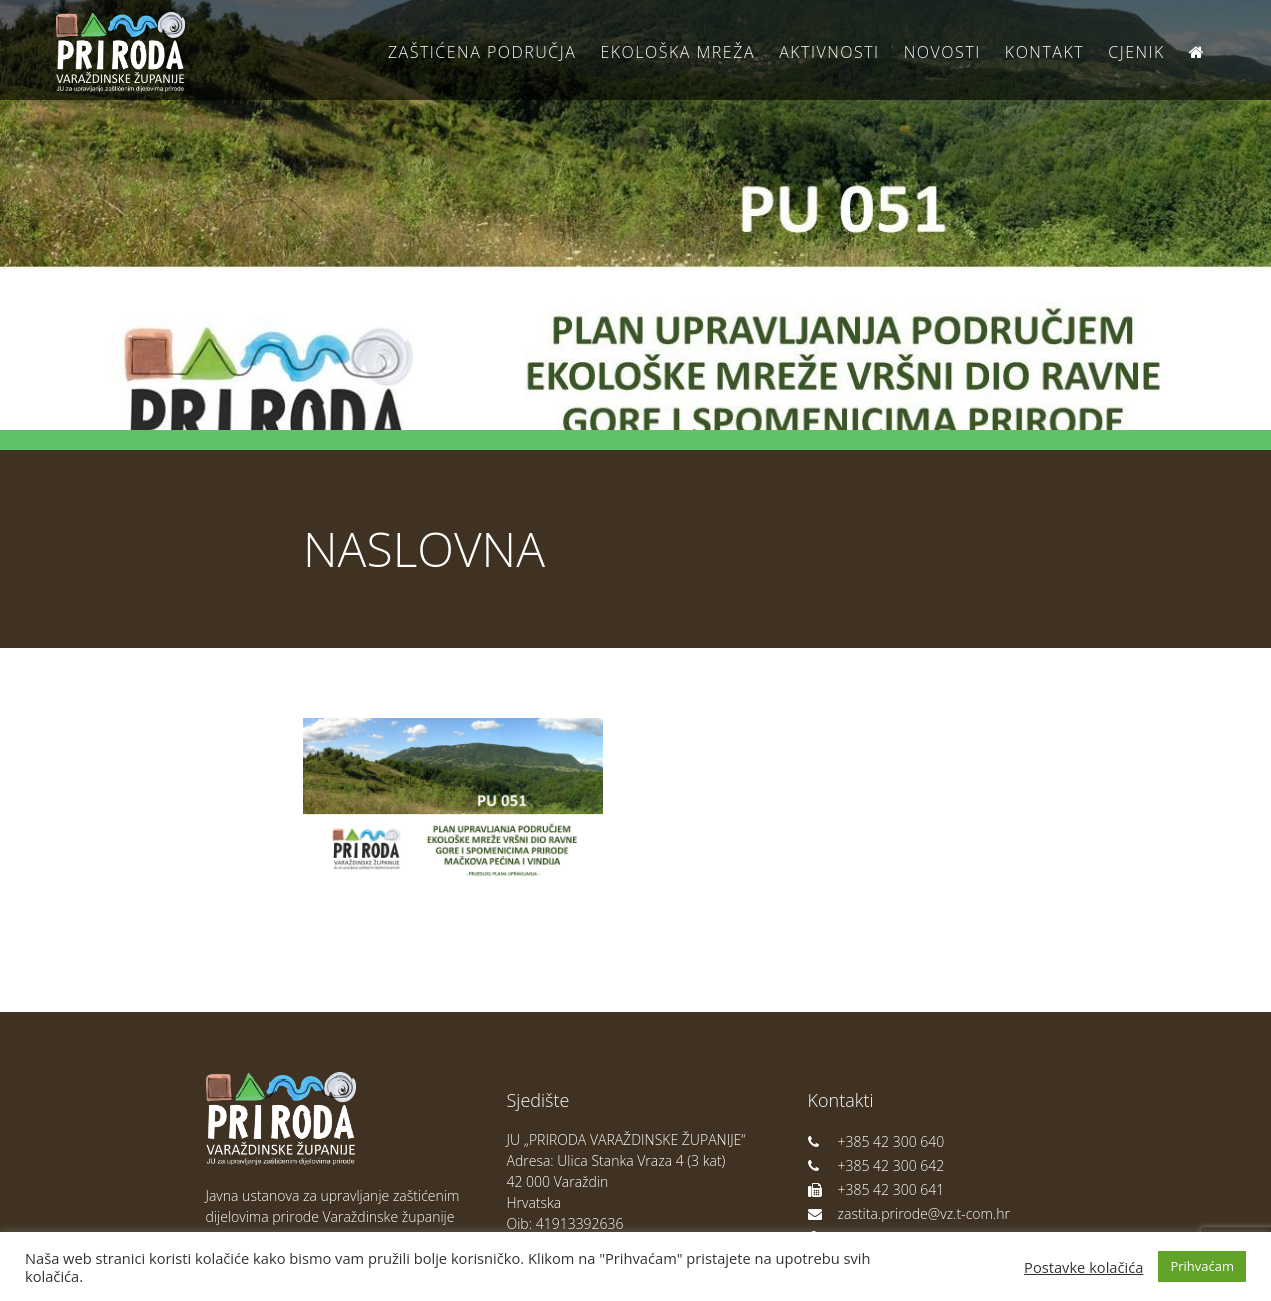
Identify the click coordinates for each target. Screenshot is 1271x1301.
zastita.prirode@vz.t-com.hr (909, 1213)
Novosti (942, 52)
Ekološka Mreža (677, 52)
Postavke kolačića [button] (1083, 1267)
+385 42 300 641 (876, 1189)
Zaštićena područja (482, 52)
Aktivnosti (829, 52)
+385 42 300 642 (876, 1165)
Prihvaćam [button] (1202, 1266)
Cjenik (1136, 52)
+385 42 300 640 (876, 1141)
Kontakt (1044, 52)
